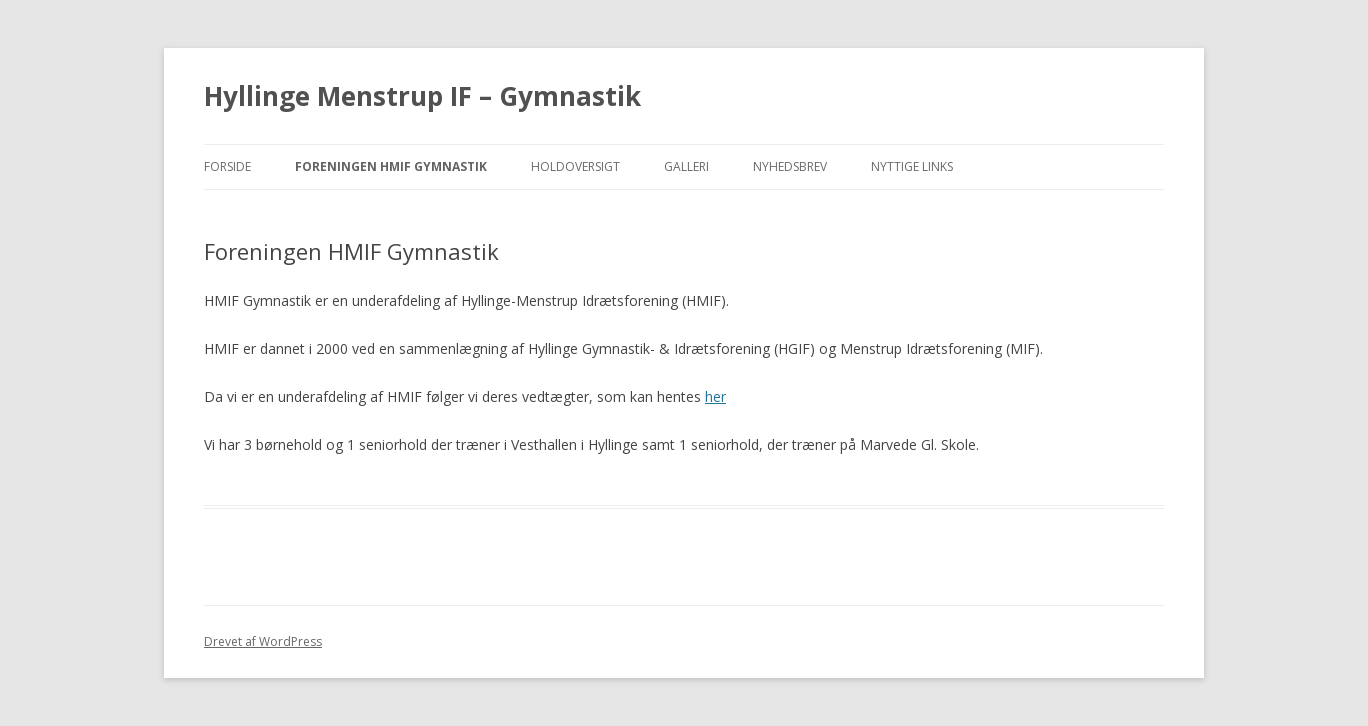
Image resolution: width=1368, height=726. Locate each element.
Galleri (686, 166)
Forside (227, 166)
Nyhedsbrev (790, 166)
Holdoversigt (575, 166)
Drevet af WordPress (263, 641)
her (715, 396)
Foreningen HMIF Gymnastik (391, 166)
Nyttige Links (912, 166)
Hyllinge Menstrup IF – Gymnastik (422, 96)
